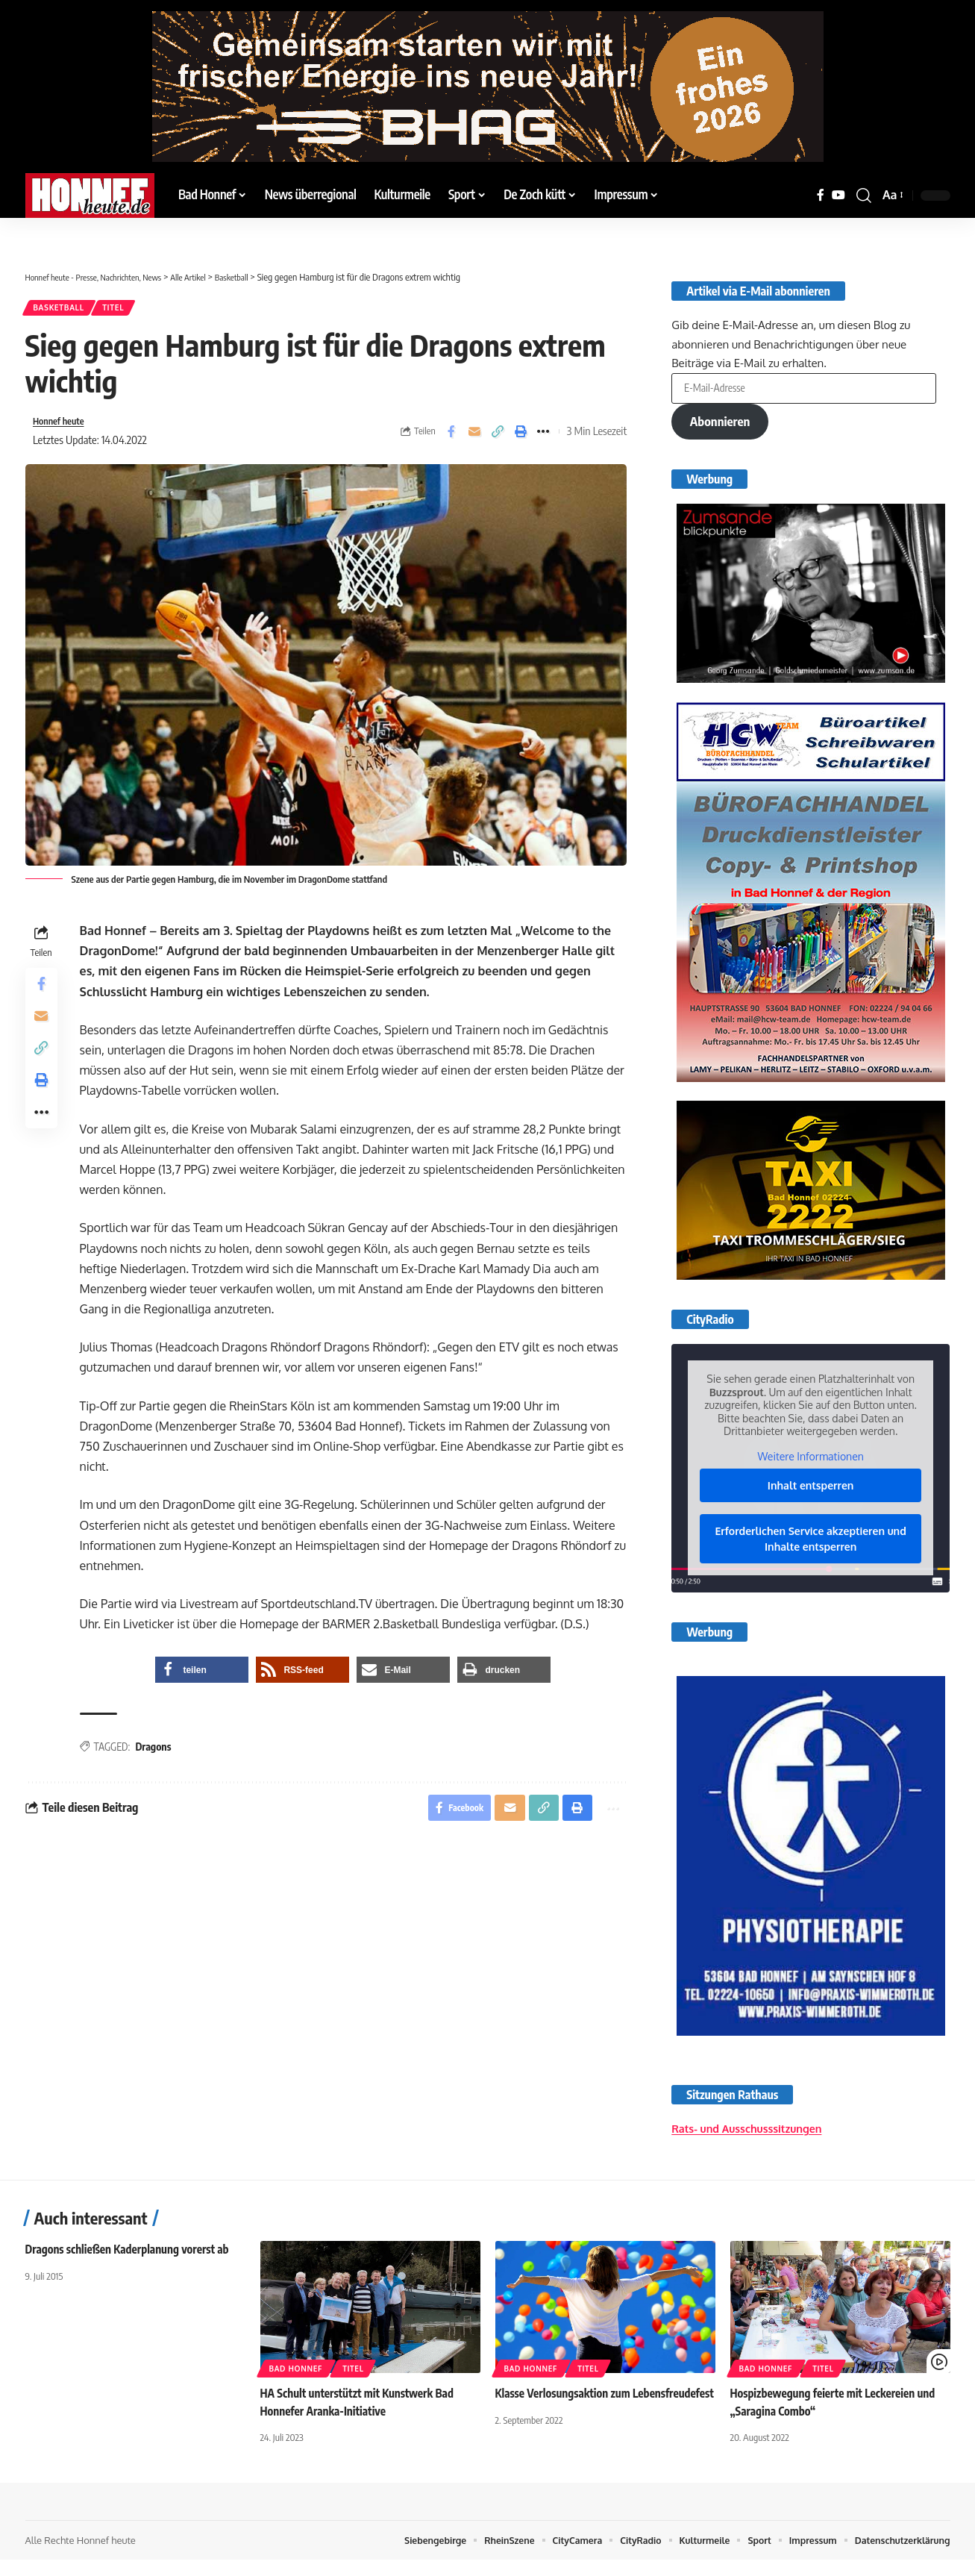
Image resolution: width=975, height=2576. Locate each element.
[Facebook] (820, 195)
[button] (863, 195)
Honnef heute (63, 427)
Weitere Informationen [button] (811, 1460)
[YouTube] (838, 195)
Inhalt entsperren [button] (811, 1489)
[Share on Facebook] (451, 437)
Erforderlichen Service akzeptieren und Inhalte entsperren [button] (810, 1542)
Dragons (157, 1754)
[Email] (474, 437)
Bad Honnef (296, 2384)
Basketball (63, 310)
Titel (127, 310)
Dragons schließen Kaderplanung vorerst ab (132, 2265)
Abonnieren (723, 421)
